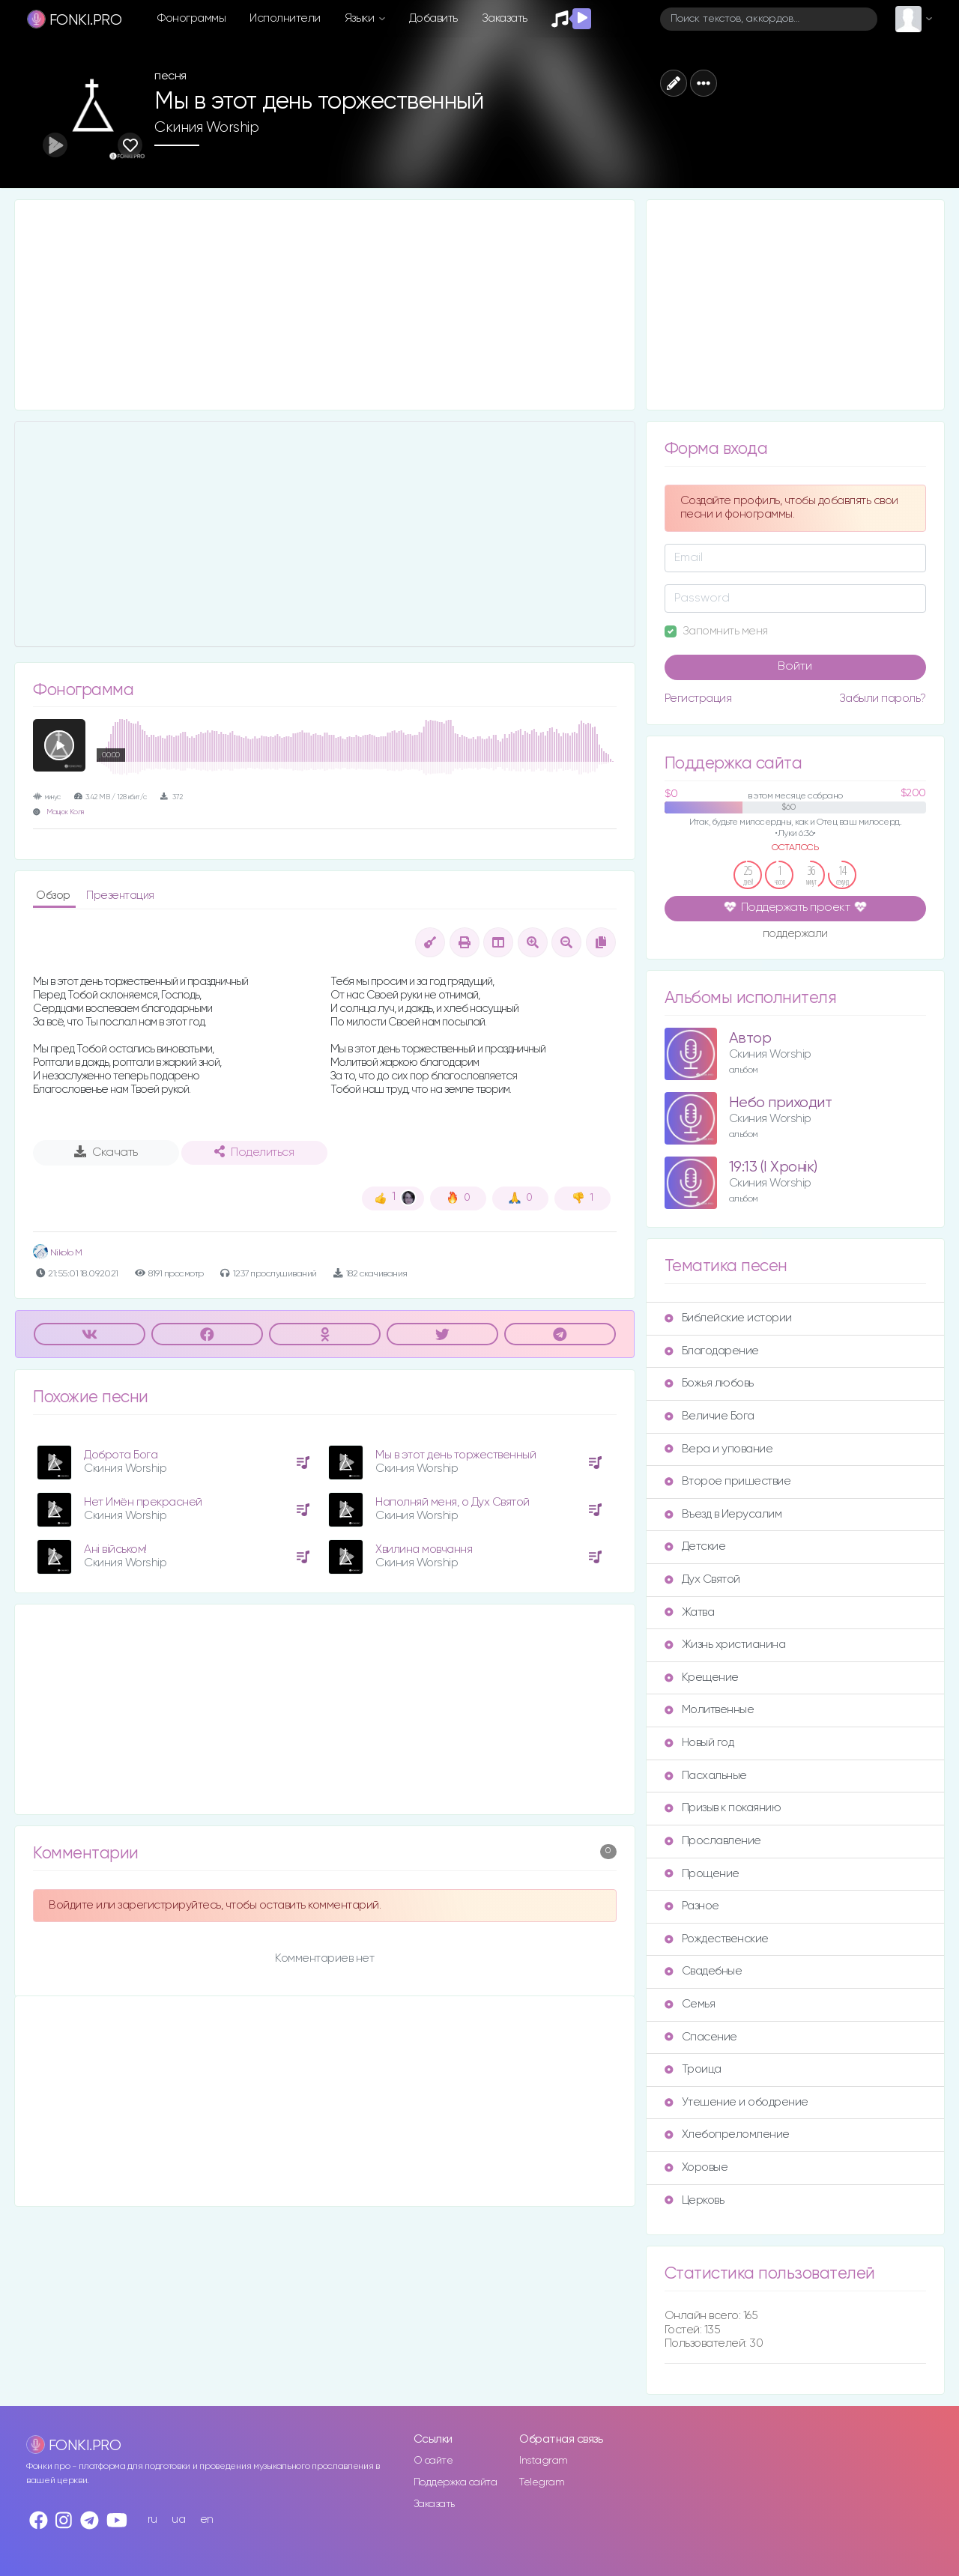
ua (178, 2519)
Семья (690, 2004)
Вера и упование (719, 1449)
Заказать (504, 18)
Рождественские (717, 1939)
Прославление (713, 1840)
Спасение (701, 2037)
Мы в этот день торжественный (455, 1455)
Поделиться (254, 1152)
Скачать (106, 1152)
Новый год (699, 1742)
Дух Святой (702, 1579)
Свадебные (703, 1971)
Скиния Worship (206, 127)
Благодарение (712, 1351)
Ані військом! (115, 1549)
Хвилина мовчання (423, 1549)
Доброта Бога (120, 1455)
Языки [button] (361, 18)
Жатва (690, 1612)
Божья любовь (709, 1383)
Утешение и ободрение (736, 2102)
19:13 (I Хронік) (773, 1167)
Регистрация (698, 698)
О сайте (433, 2460)
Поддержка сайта (455, 2482)
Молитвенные (709, 1709)
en (207, 2519)
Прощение (702, 1873)
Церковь (694, 2200)
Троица (693, 2069)
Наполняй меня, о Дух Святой (452, 1502)
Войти (795, 667)
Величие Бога (709, 1416)
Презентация (120, 895)
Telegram (541, 2482)
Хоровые (696, 2167)
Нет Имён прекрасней (143, 1502)
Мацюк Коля (65, 812)
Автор (750, 1038)
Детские (695, 1546)
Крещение (702, 1677)
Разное (692, 1906)
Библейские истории (728, 1318)
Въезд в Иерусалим (723, 1514)
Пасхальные (706, 1775)
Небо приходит (780, 1103)
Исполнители (285, 18)
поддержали (795, 935)
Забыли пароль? (882, 698)
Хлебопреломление (727, 2134)
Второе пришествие (728, 1481)
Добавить (433, 18)
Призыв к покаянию (723, 1807)
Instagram (543, 2460)
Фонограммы (191, 18)
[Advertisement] (325, 305)
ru (152, 2519)
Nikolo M (57, 1253)
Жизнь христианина (725, 1644)
